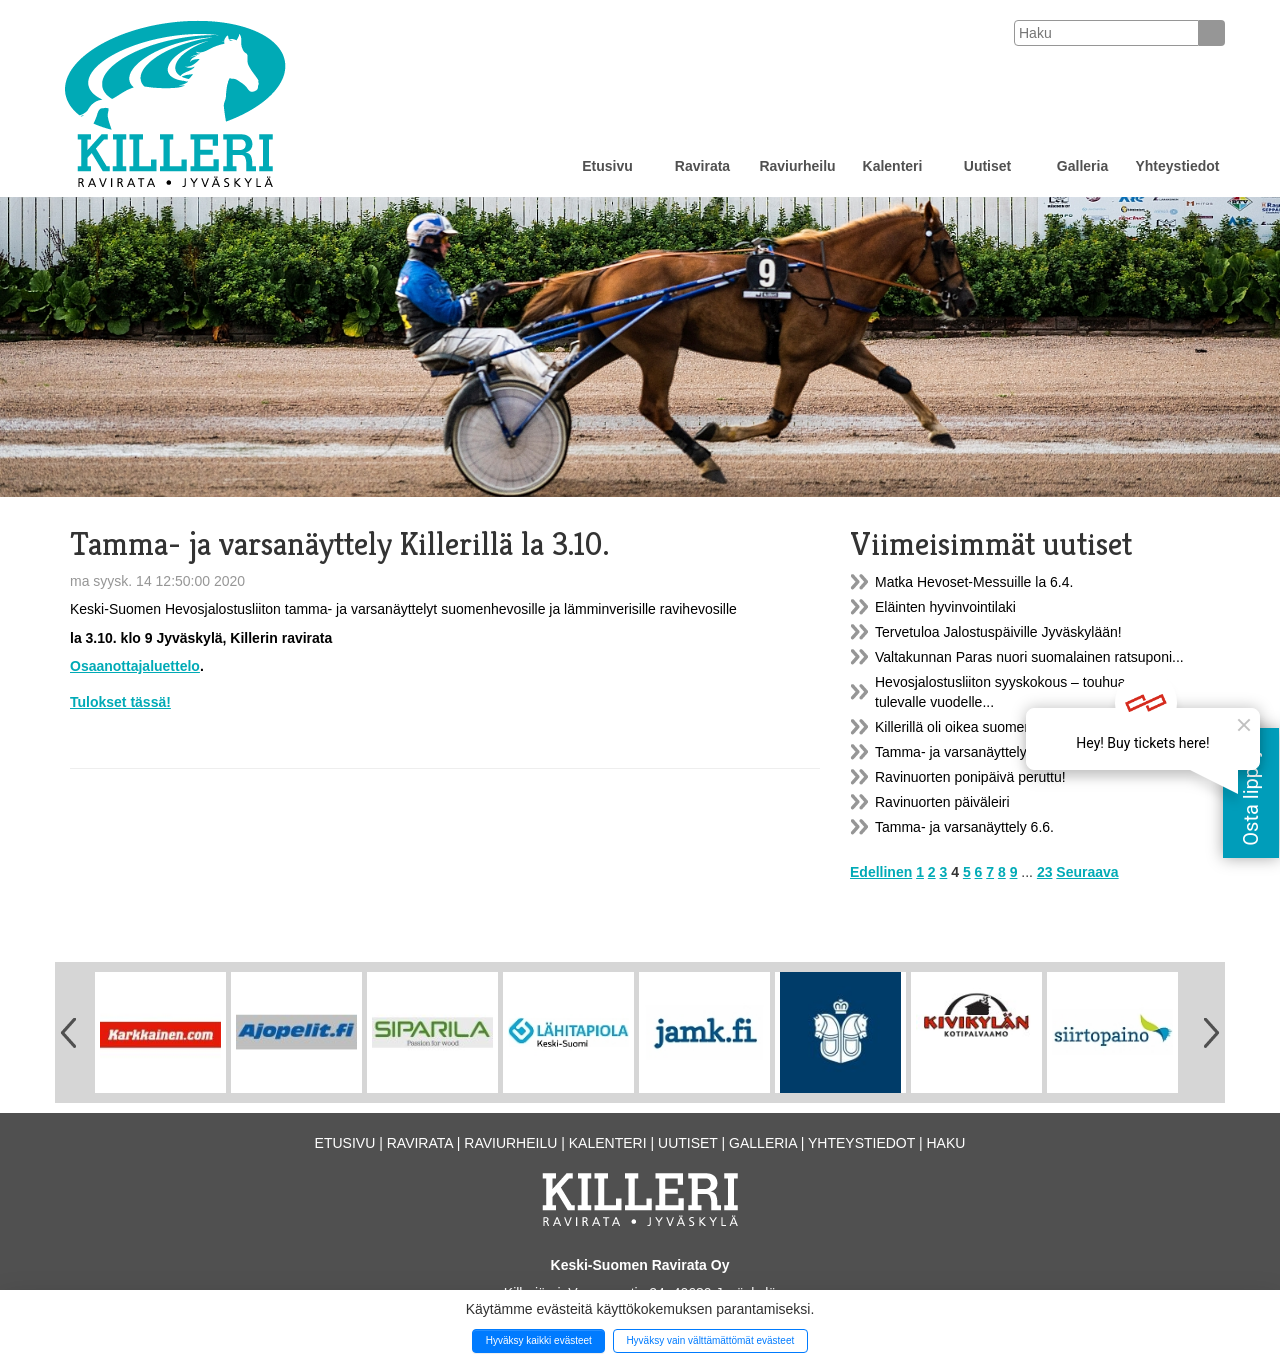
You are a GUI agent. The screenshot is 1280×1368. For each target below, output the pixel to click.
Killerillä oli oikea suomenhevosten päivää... (1010, 727)
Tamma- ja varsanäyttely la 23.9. (976, 752)
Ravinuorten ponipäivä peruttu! (970, 777)
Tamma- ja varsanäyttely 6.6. (964, 827)
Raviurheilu (797, 166)
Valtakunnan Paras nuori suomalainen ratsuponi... (1029, 657)
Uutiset (987, 166)
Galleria (1082, 166)
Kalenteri (893, 166)
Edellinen (881, 872)
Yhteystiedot (1177, 166)
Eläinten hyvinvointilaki (945, 607)
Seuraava (1087, 872)
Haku (945, 1143)
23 (1045, 872)
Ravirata (702, 166)
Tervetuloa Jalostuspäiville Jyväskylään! (998, 632)
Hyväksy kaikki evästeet (539, 1340)
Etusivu (607, 166)
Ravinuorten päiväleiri (942, 802)
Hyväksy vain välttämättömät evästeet (710, 1340)
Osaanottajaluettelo (135, 666)
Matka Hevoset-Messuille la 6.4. (974, 582)
